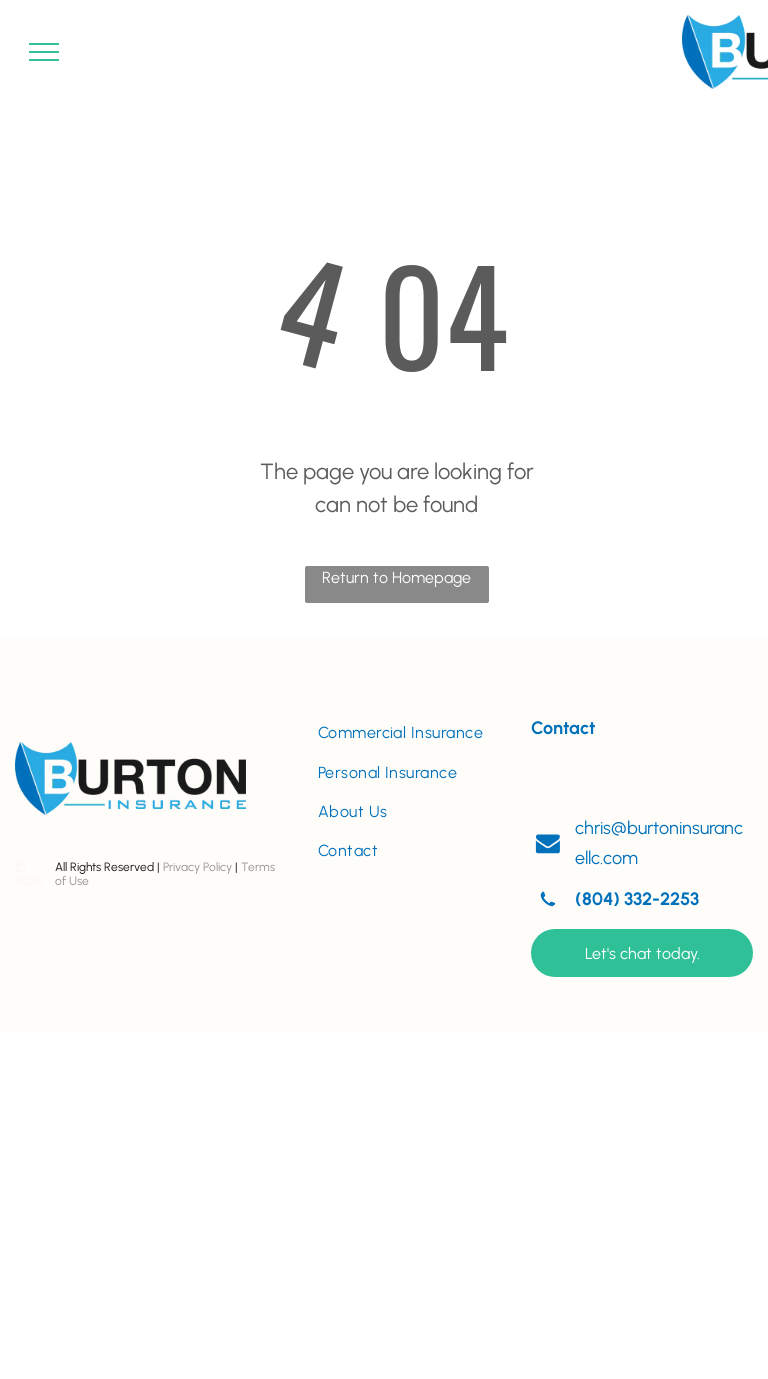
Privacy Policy (197, 867)
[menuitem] (410, 732)
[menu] (44, 52)
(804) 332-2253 (637, 899)
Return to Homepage (396, 577)
